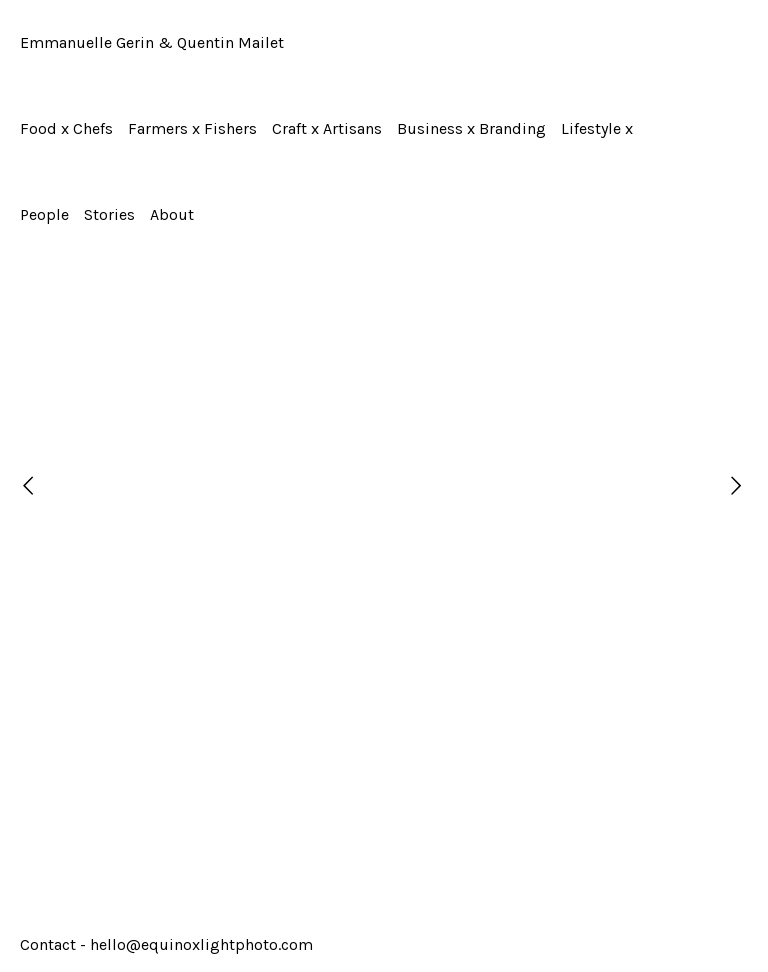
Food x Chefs (66, 128)
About (172, 214)
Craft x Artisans (327, 128)
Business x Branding (471, 128)
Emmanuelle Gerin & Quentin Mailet (152, 42)
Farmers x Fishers (192, 128)
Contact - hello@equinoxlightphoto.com (166, 944)
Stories (109, 214)
